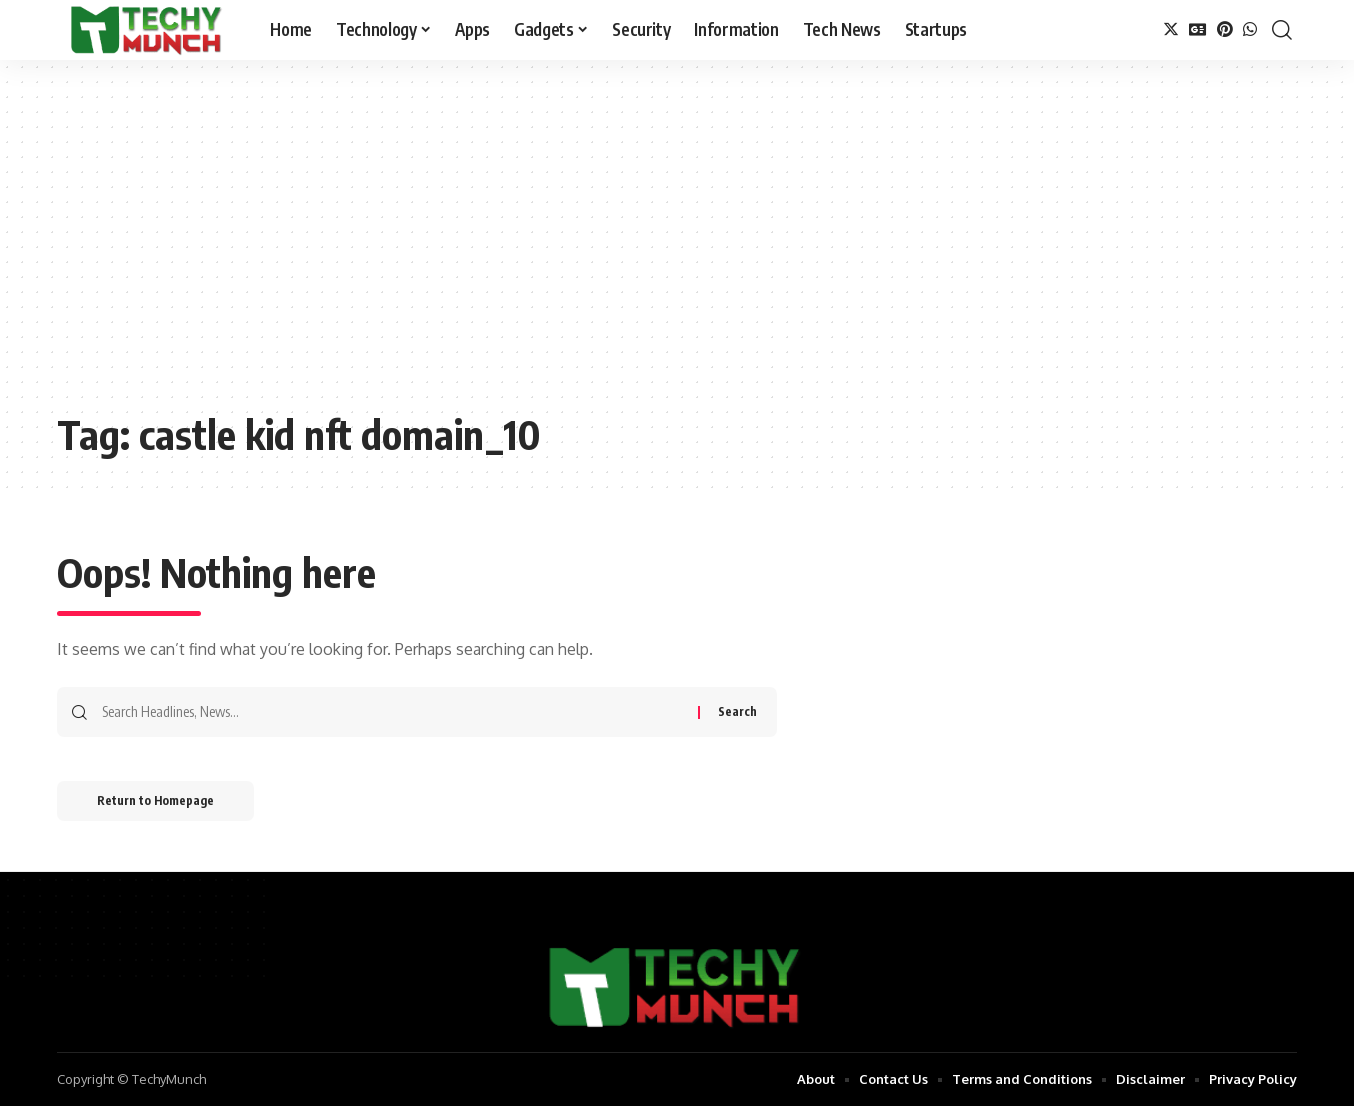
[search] (1282, 30)
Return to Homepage (155, 800)
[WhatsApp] (1250, 29)
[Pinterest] (1225, 29)
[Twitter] (1171, 29)
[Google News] (1198, 29)
